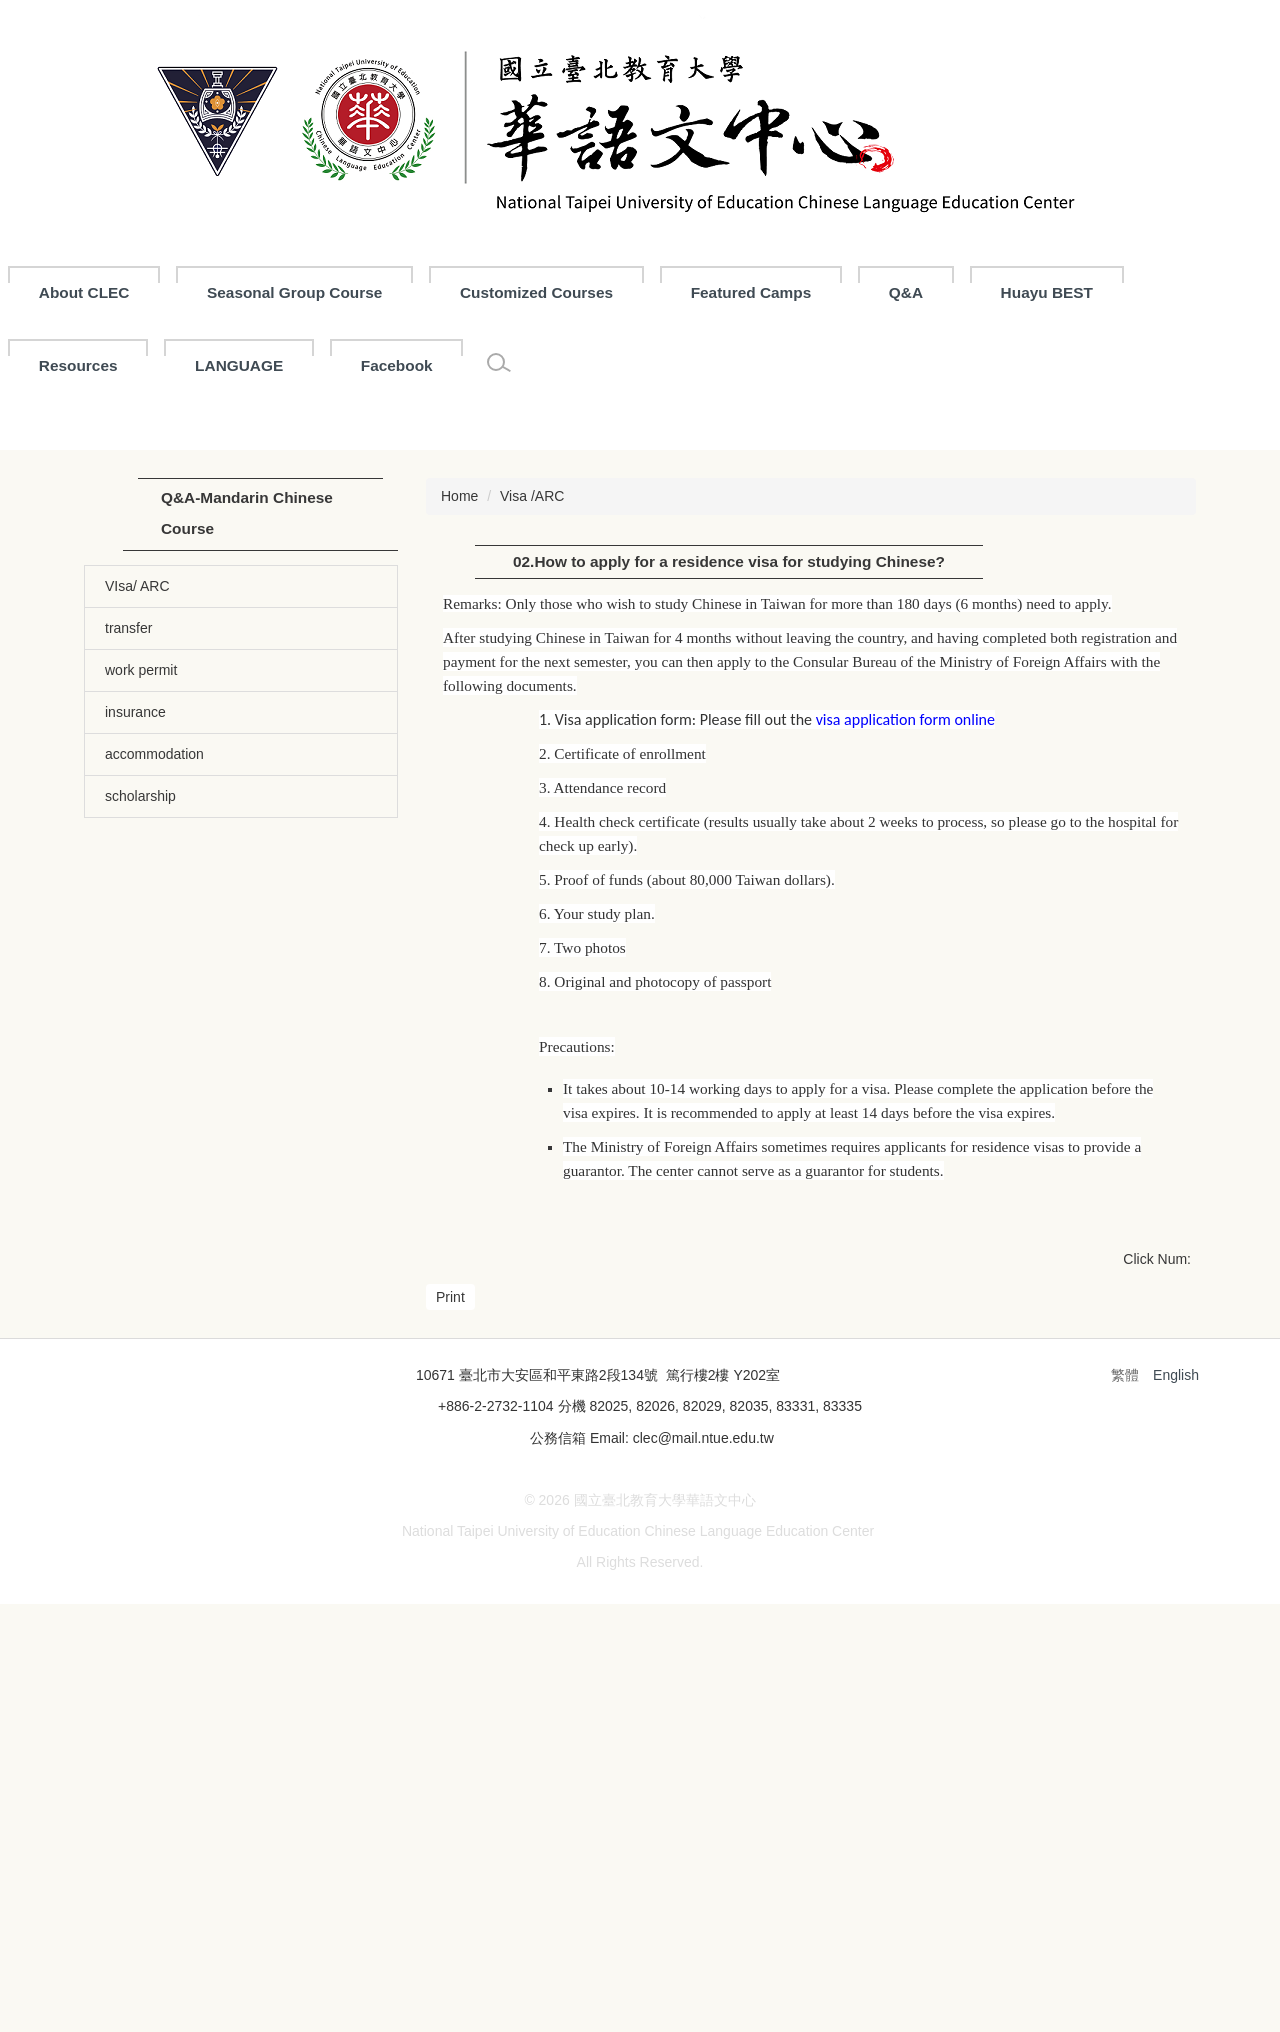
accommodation (154, 1038)
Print (450, 1581)
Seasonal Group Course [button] (387, 292)
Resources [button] (78, 365)
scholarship (140, 1080)
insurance (135, 996)
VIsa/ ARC (137, 870)
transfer (128, 912)
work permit (141, 954)
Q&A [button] (999, 292)
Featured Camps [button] (844, 292)
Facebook (397, 365)
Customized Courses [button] (629, 292)
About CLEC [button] (177, 292)
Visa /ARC (532, 780)
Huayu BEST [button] (1140, 292)
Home (459, 780)
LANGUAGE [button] (239, 365)
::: (46, 292)
